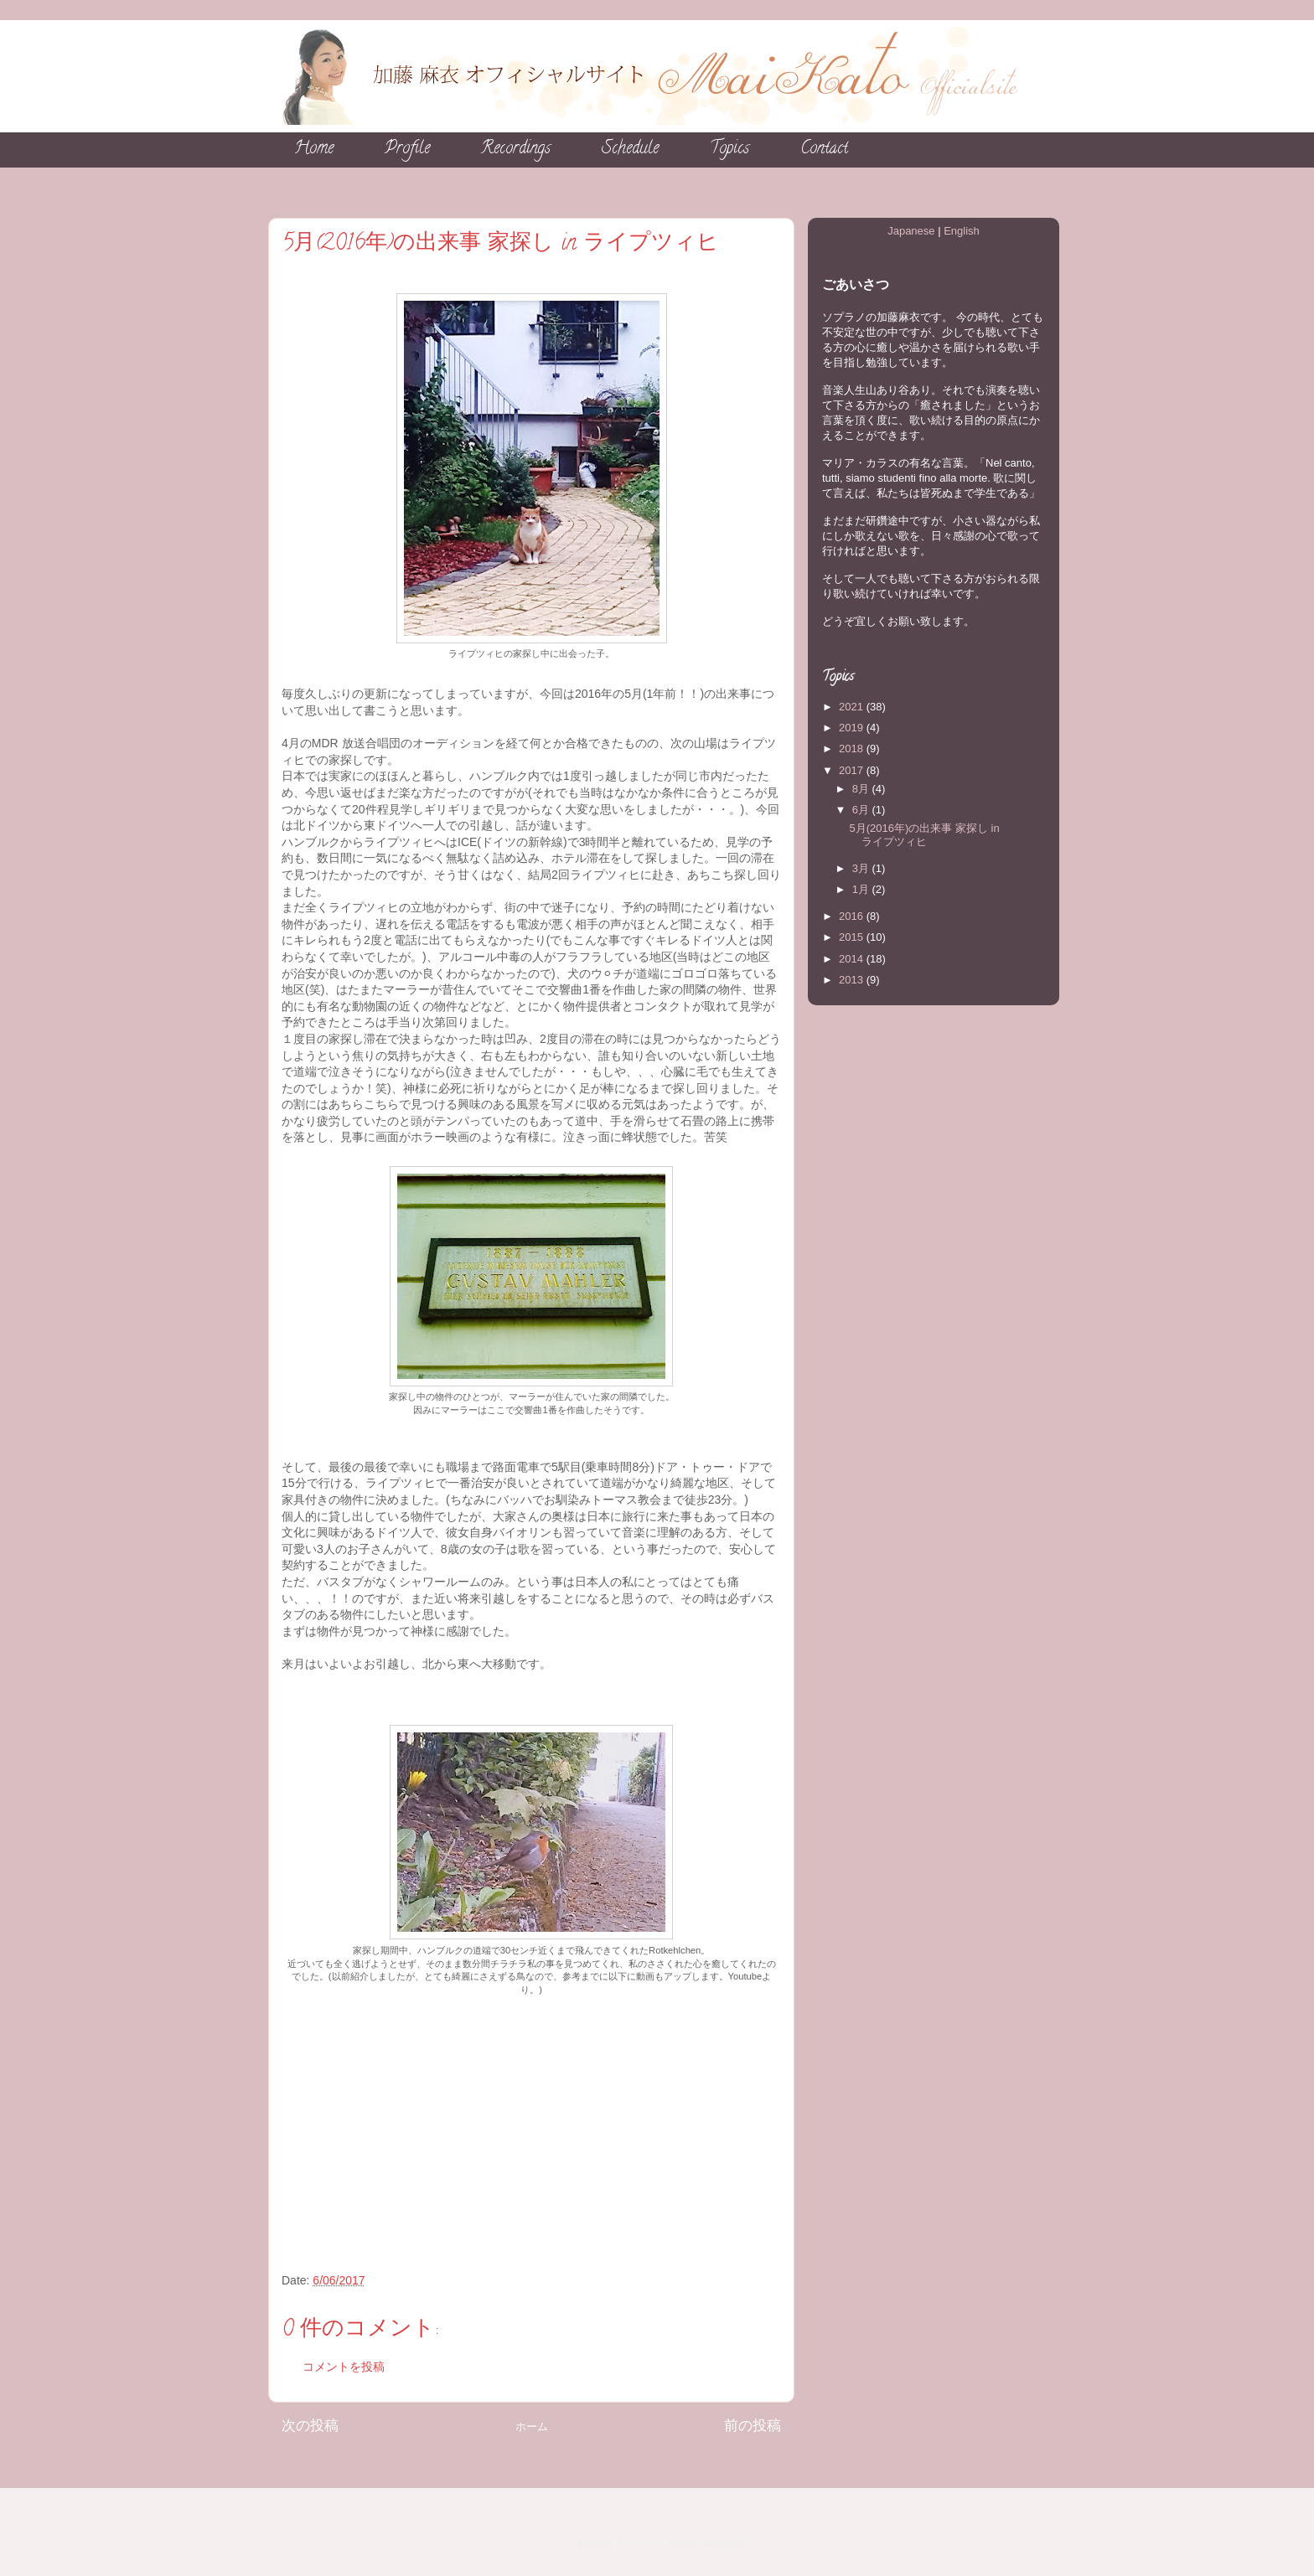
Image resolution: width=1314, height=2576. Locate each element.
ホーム (531, 2426)
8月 (862, 788)
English (962, 231)
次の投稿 (310, 2426)
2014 (853, 958)
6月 (862, 809)
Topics (729, 150)
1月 (862, 889)
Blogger (729, 2544)
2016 (853, 916)
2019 (853, 727)
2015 (853, 937)
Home (314, 150)
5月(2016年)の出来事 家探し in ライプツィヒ (924, 835)
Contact (824, 150)
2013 (853, 979)
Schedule (630, 150)
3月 (862, 868)
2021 (853, 706)
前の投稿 (752, 2426)
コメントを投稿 (344, 2366)
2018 (853, 748)
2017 (853, 770)
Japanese (910, 231)
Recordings (516, 150)
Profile (407, 150)
